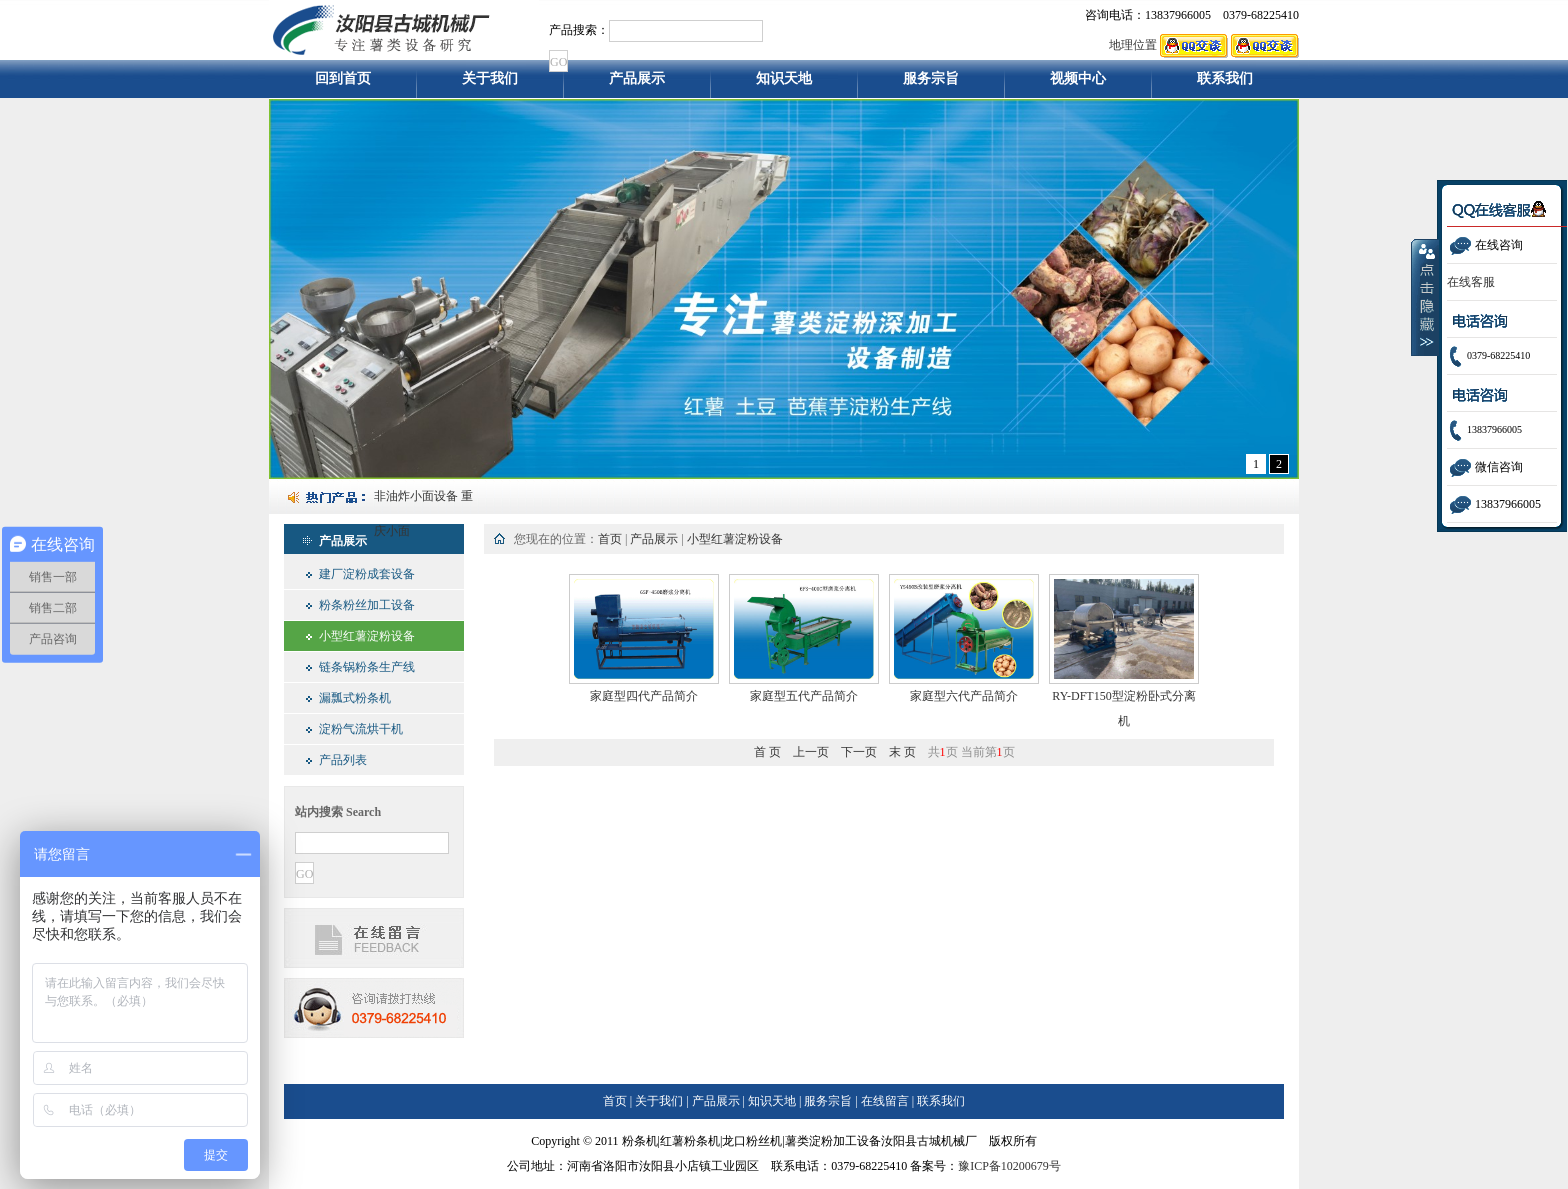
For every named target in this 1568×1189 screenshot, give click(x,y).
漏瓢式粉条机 (355, 698)
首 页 (767, 752)
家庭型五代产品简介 (804, 696)
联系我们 (1225, 84)
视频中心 (1077, 84)
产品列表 (343, 760)
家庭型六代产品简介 (964, 696)
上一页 (811, 752)
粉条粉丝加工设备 (367, 605)
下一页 (859, 752)
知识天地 (784, 84)
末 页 (902, 752)
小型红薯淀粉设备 (367, 636)
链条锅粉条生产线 (367, 667)
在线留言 (885, 1101)
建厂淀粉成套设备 (367, 574)
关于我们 (490, 84)
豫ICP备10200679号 (1009, 1166)
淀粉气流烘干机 (361, 729)
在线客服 (1471, 282)
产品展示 (637, 84)
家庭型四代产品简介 (644, 696)
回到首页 (343, 84)
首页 (610, 539)
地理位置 (1133, 45)
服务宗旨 (931, 84)
